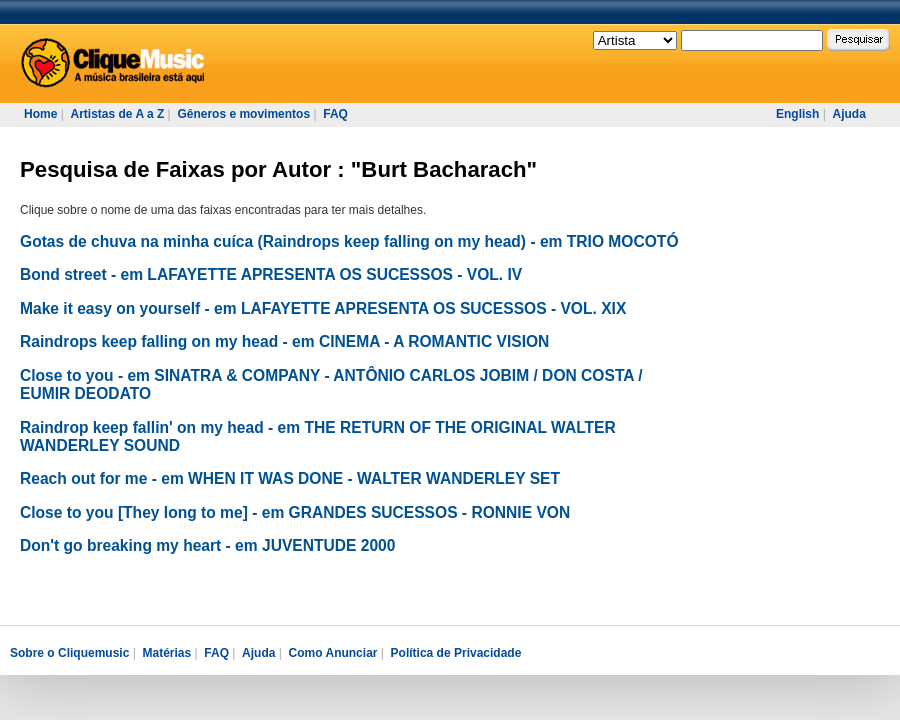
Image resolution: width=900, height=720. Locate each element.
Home (40, 114)
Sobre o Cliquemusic (69, 653)
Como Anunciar (333, 653)
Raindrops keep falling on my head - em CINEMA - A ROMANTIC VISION (284, 341)
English (797, 114)
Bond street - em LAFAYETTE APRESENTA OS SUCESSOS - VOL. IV (271, 274)
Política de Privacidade (456, 653)
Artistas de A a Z (117, 114)
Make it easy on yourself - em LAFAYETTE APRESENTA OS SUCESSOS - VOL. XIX (323, 308)
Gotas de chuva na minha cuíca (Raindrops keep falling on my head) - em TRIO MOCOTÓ (349, 241)
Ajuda (848, 114)
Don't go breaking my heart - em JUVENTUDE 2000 (207, 545)
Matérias (166, 653)
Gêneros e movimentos (243, 114)
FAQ (335, 114)
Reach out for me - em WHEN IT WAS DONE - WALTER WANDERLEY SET (290, 478)
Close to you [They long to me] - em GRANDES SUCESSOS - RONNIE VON (295, 512)
